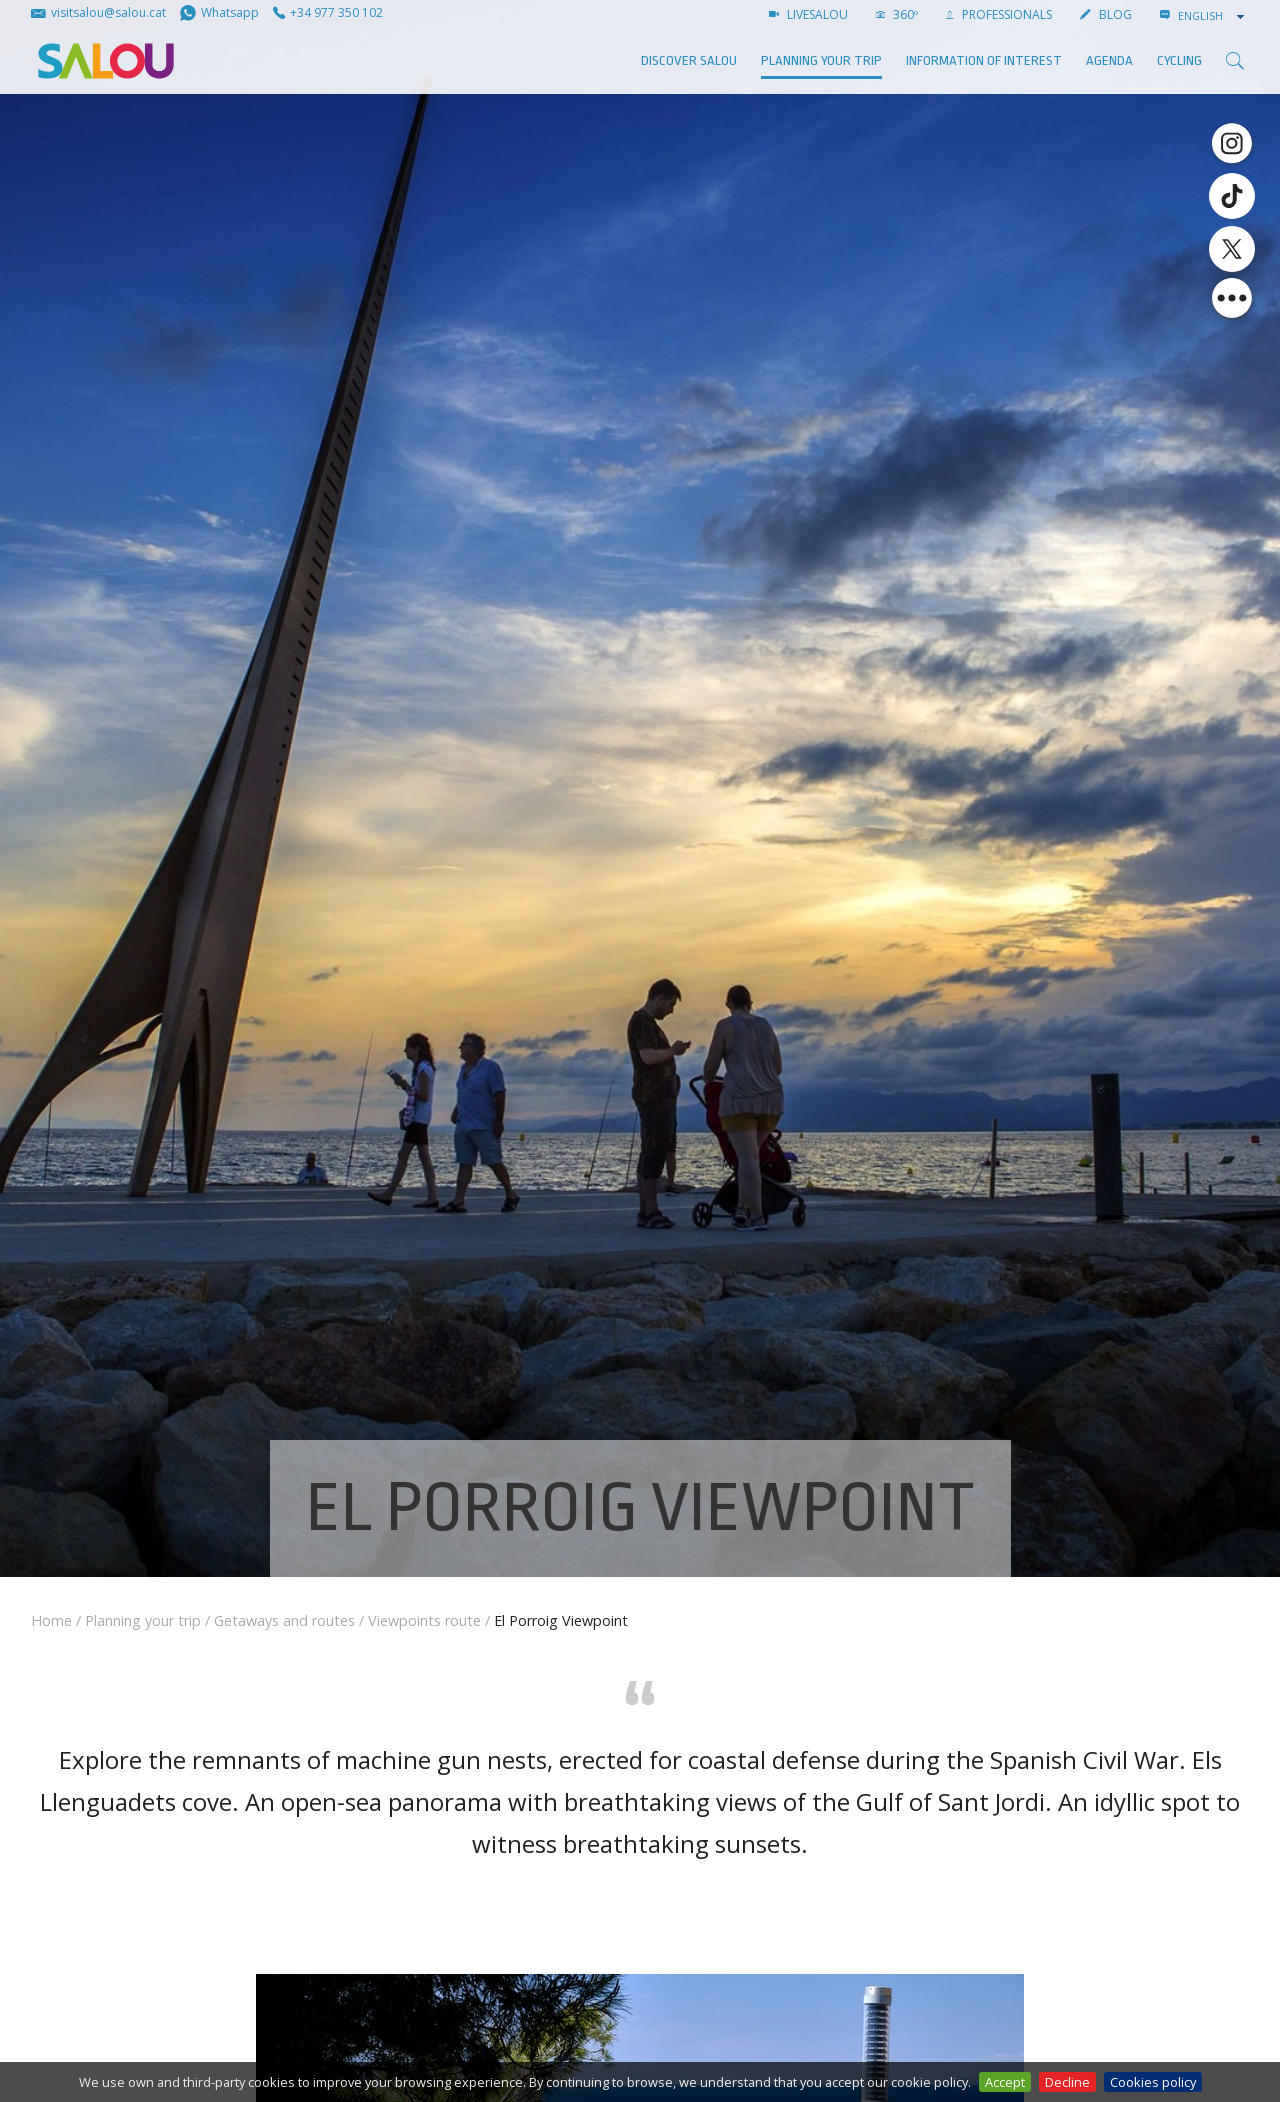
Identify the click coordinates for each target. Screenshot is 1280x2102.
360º (897, 14)
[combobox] (1213, 16)
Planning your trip (821, 60)
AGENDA (1109, 60)
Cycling (1179, 60)
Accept (1005, 2082)
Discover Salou (689, 60)
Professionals (999, 14)
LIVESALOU (808, 14)
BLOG (1106, 14)
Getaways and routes (284, 1620)
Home (51, 1620)
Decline (1067, 2082)
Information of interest (984, 60)
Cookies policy (1153, 2082)
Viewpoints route (424, 1620)
